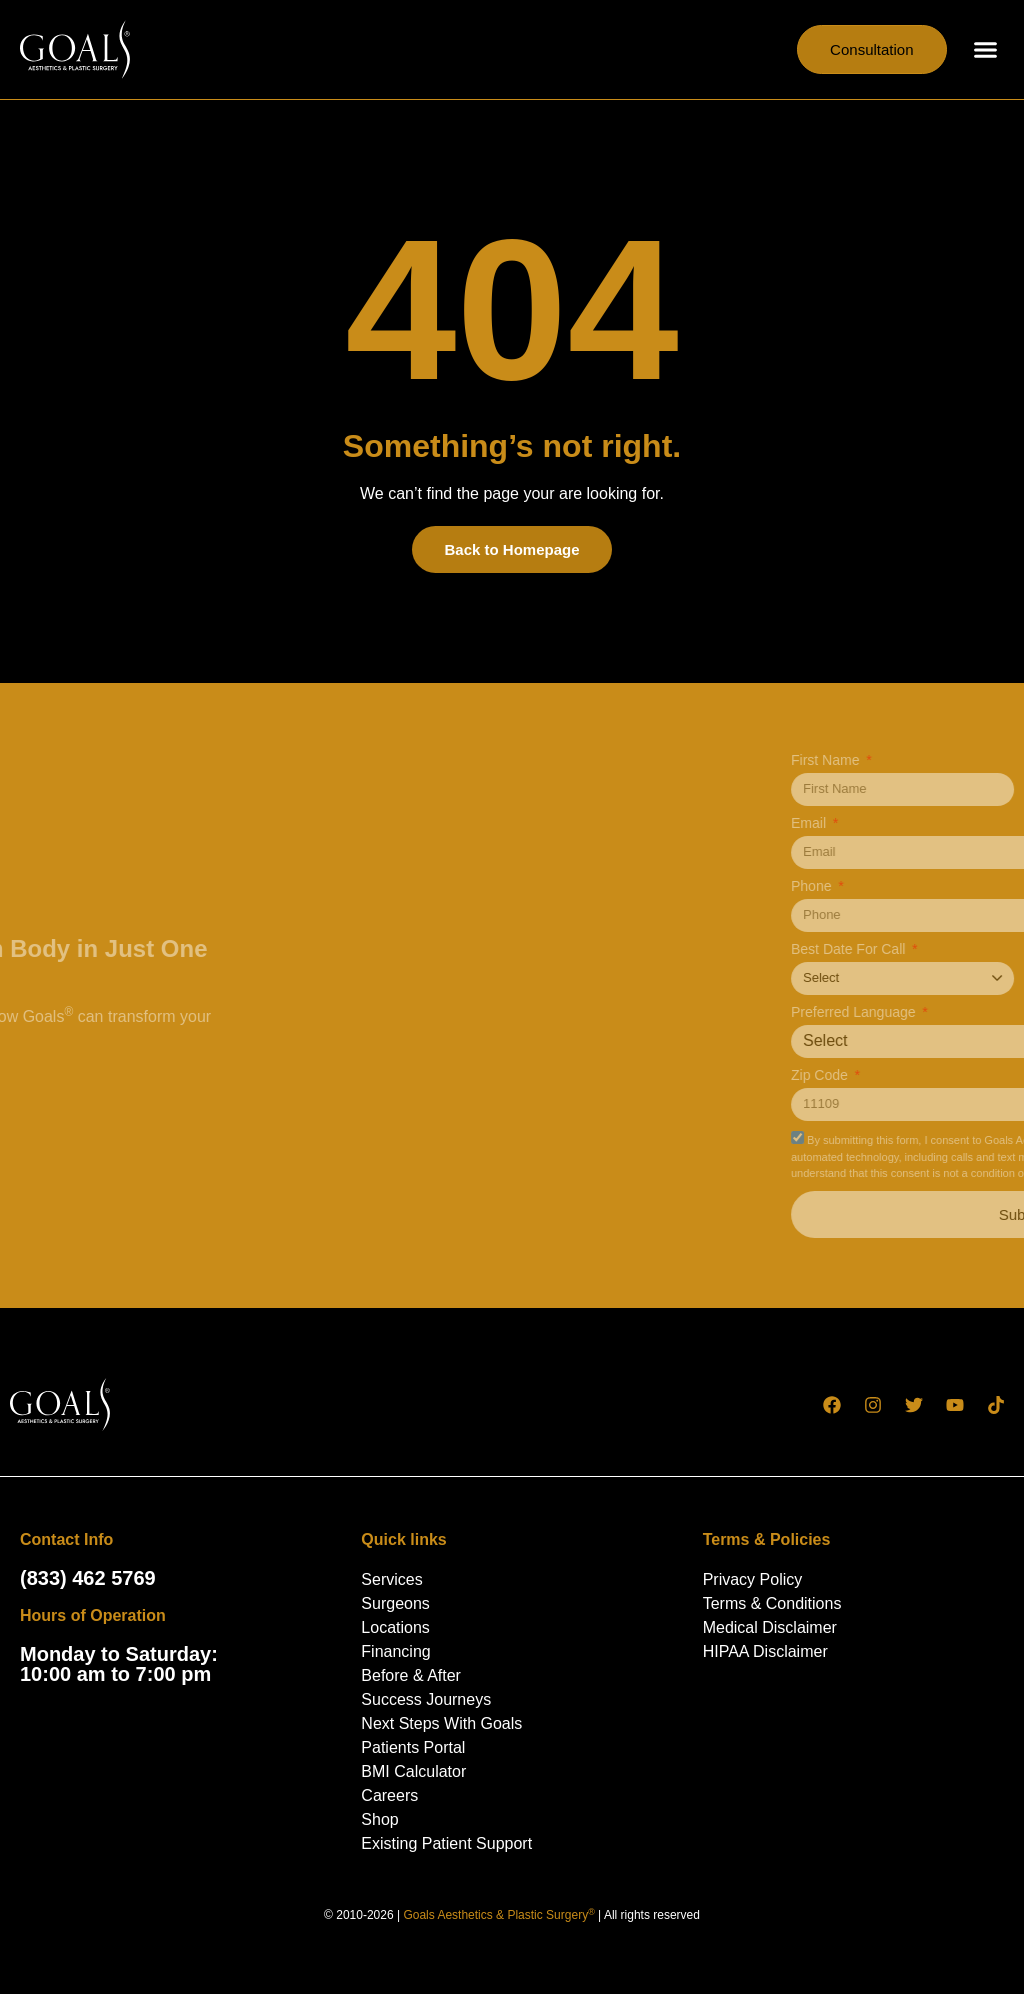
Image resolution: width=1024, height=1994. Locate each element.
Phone (955, 886)
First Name (969, 760)
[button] (986, 50)
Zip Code (963, 1075)
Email (952, 823)
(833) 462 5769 (88, 1578)
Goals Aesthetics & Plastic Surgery (498, 1915)
